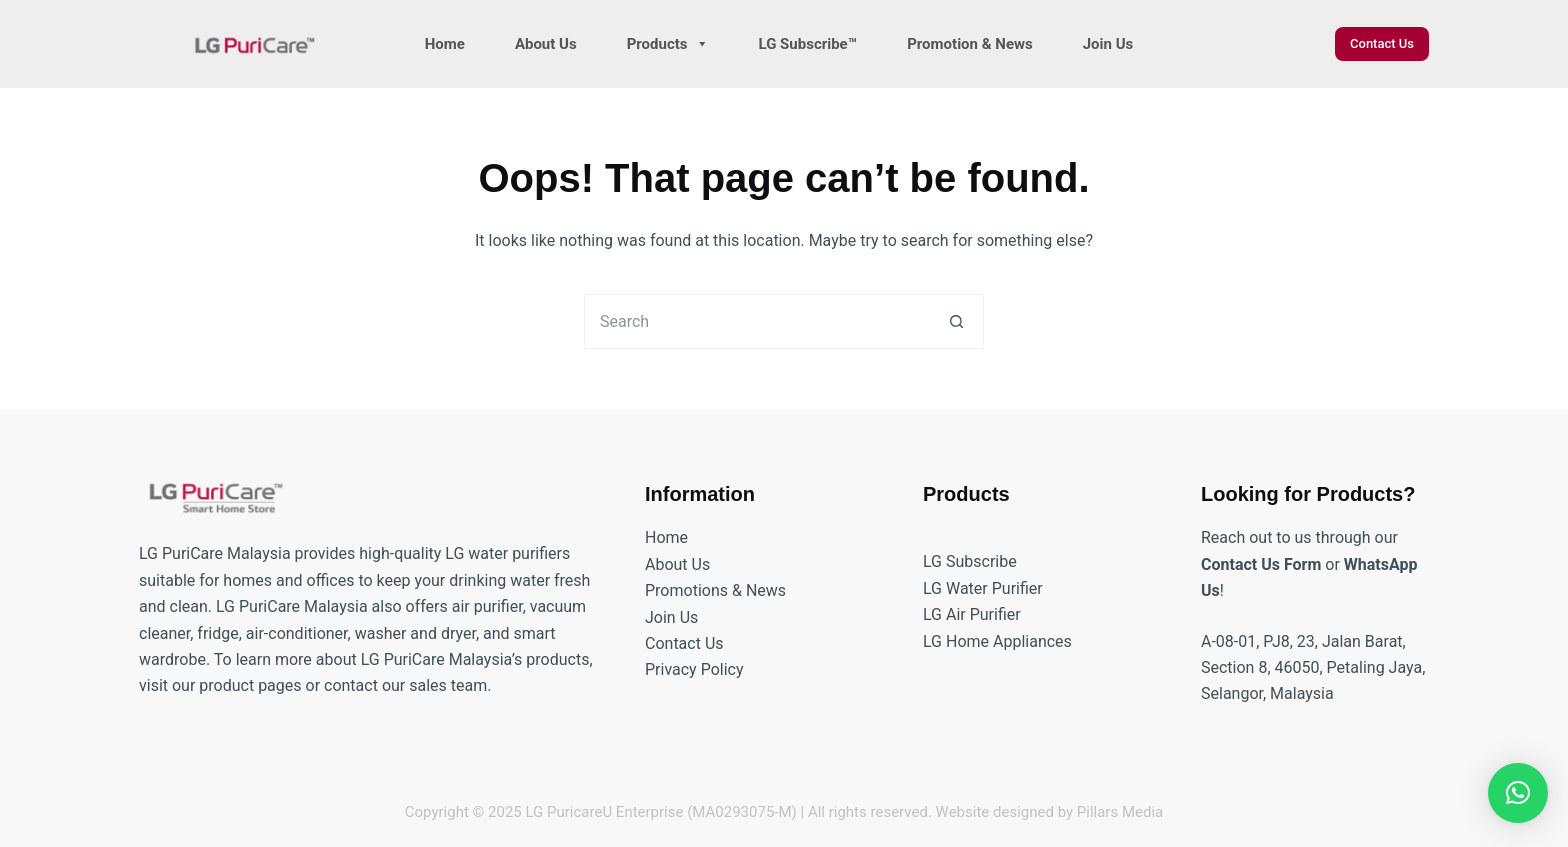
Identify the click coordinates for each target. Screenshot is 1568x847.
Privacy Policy (694, 669)
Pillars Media (1120, 812)
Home (445, 44)
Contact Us (1382, 43)
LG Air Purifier (972, 614)
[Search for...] (756, 321)
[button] (1518, 793)
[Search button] (956, 321)
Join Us (1108, 44)
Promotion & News (970, 44)
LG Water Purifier (983, 588)
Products (668, 44)
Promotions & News (715, 590)
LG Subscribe (970, 561)
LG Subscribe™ (808, 44)
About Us (546, 44)
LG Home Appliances (997, 641)
